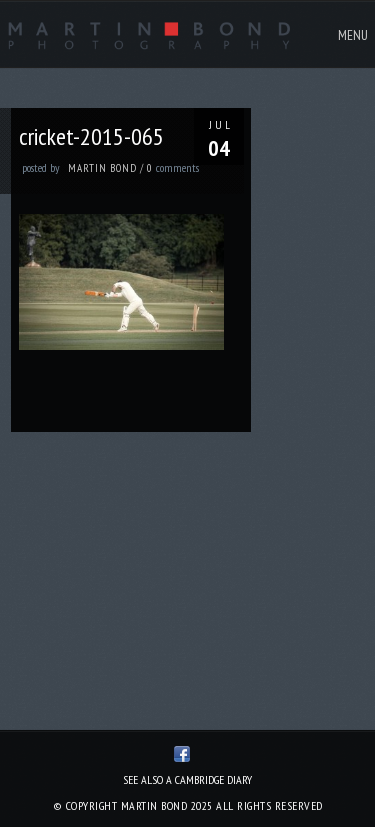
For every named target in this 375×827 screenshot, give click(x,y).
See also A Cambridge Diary (187, 779)
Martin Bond (102, 168)
